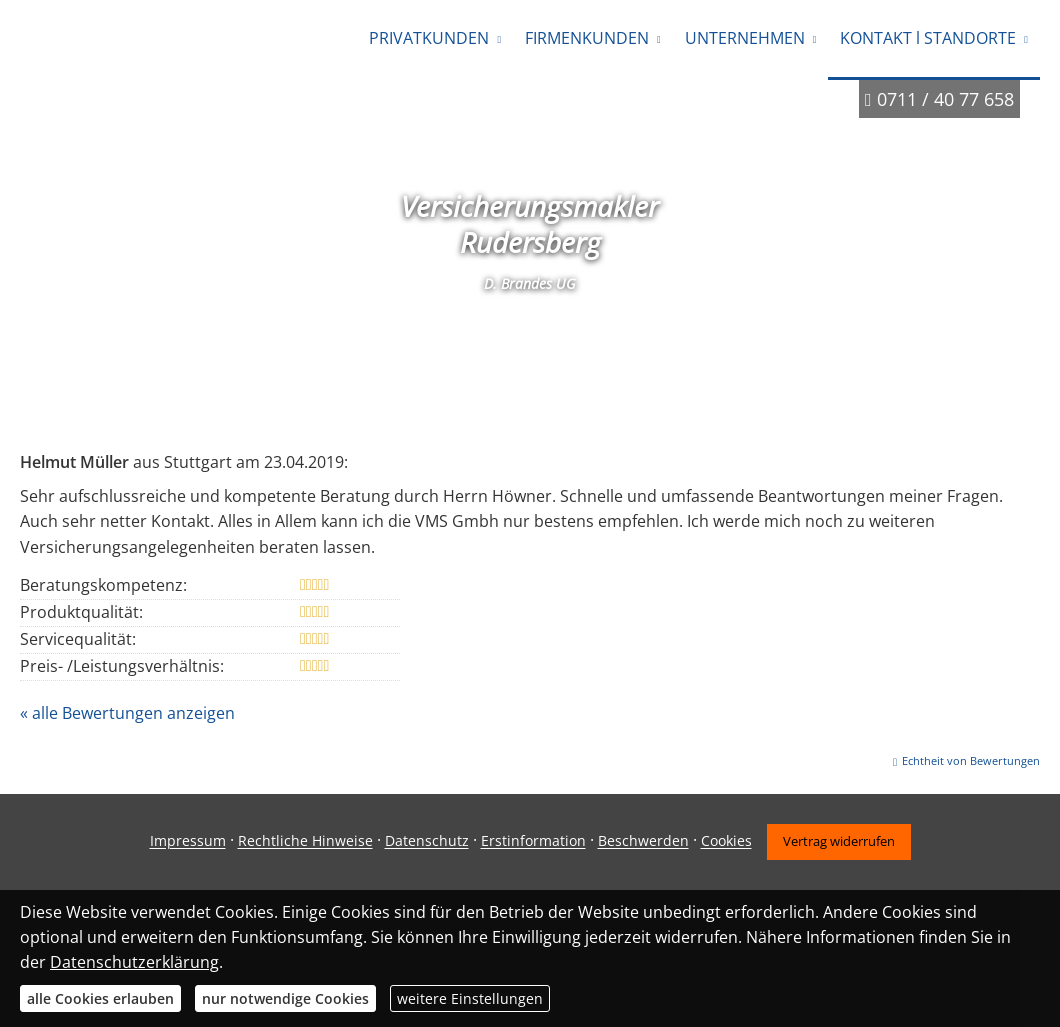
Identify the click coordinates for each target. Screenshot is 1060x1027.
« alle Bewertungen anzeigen (127, 713)
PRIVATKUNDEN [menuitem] (429, 38)
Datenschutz (427, 841)
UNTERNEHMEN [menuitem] (745, 38)
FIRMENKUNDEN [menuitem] (587, 38)
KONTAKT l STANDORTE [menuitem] (928, 38)
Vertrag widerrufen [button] (839, 841)
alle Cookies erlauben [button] (100, 998)
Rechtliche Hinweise (305, 841)
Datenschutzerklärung (134, 962)
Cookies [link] (726, 841)
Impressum (188, 841)
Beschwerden (643, 841)
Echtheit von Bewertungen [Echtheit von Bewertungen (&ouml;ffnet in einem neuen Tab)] (971, 760)
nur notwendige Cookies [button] (285, 998)
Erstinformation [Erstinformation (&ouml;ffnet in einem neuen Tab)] (533, 841)
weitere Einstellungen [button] (470, 998)
